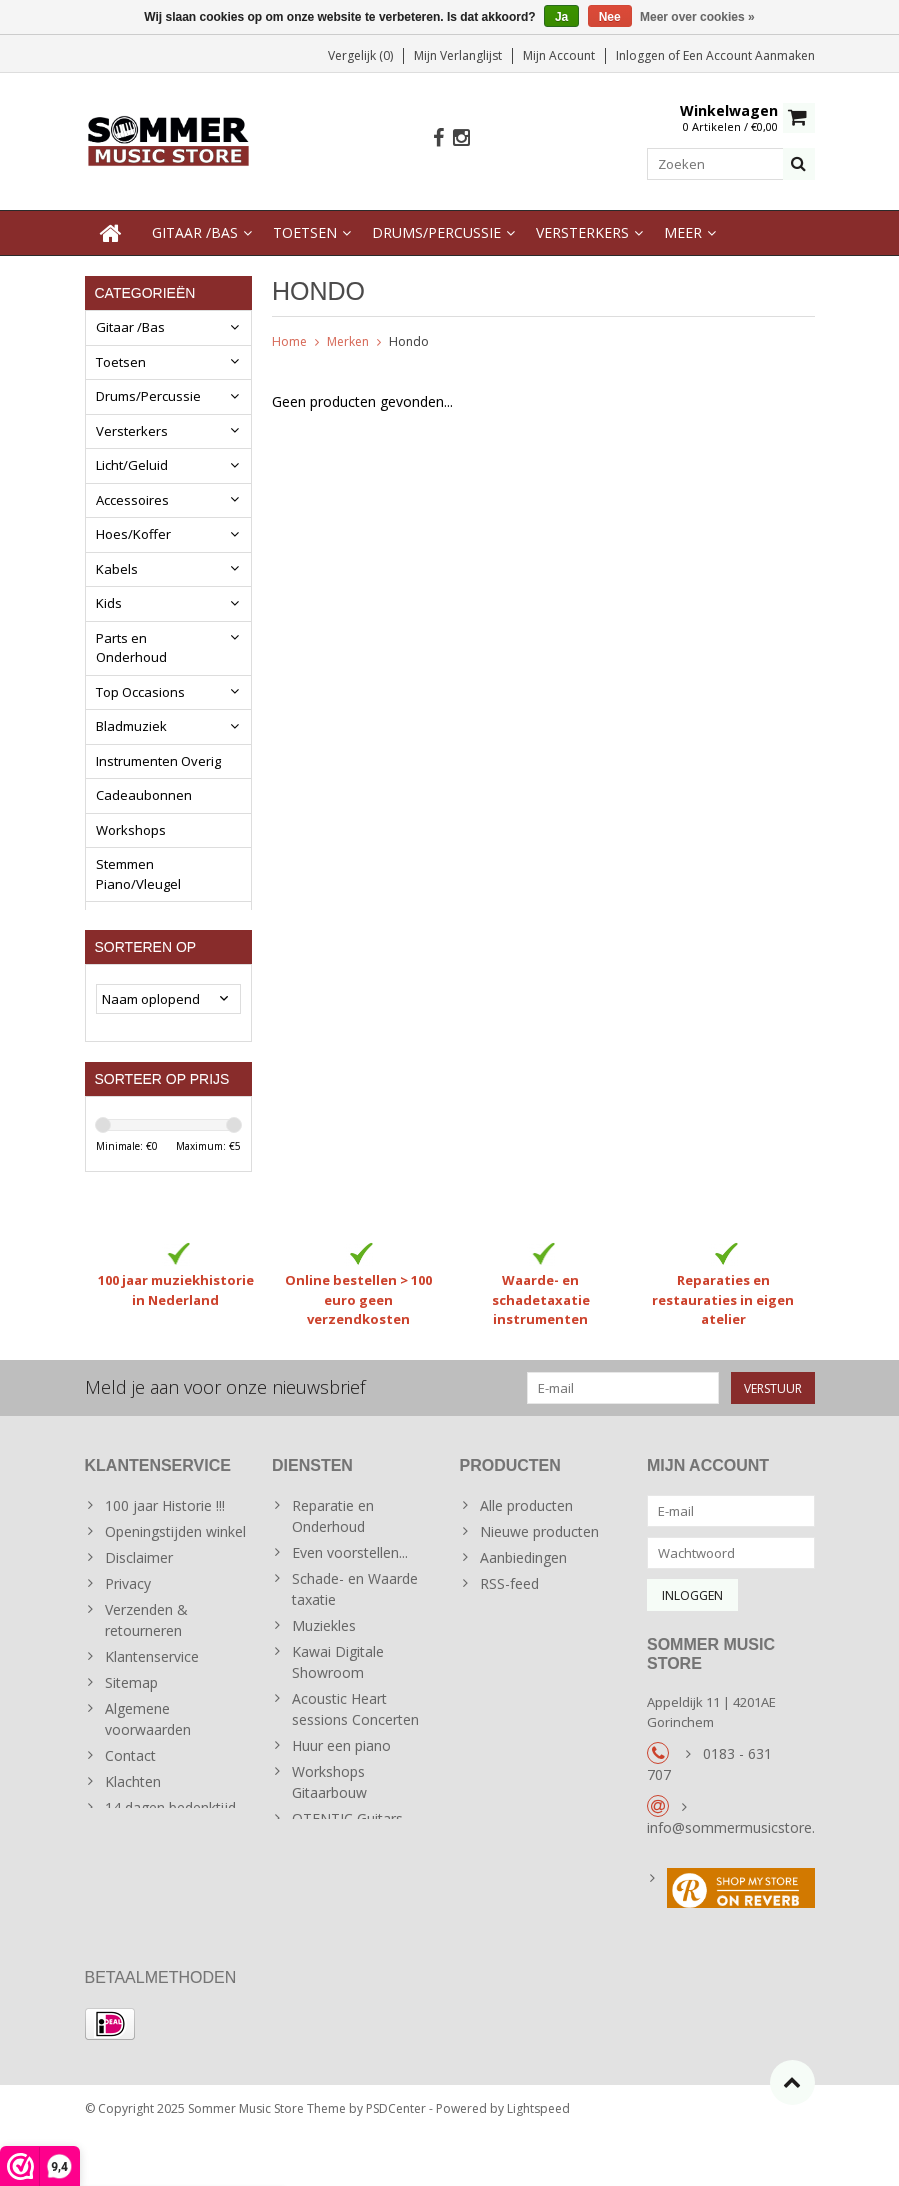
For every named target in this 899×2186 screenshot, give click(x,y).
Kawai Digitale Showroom (338, 1699)
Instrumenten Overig (158, 763)
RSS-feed (509, 1620)
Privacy (128, 1620)
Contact (130, 1792)
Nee (610, 17)
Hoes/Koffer (133, 536)
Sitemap (131, 1719)
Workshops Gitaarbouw (329, 1819)
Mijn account (559, 55)
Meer (683, 234)
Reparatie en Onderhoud (333, 1553)
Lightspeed (538, 2161)
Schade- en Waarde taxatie (355, 1626)
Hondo (409, 343)
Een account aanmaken (749, 55)
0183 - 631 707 (709, 1808)
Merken (348, 343)
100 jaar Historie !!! (165, 1542)
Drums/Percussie (436, 234)
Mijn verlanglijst (458, 55)
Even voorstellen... (350, 1589)
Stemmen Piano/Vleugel (138, 876)
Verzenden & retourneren (146, 1657)
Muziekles (324, 1662)
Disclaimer (139, 1594)
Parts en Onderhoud (131, 650)
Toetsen (305, 234)
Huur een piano (341, 1782)
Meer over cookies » (697, 17)
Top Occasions (140, 694)
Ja (561, 17)
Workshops (131, 832)
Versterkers (582, 234)
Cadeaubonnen (144, 797)
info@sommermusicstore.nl (736, 1871)
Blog (109, 920)
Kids (109, 605)
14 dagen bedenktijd (170, 1844)
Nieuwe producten (539, 1568)
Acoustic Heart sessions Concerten (355, 1746)
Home (289, 343)
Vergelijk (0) (360, 55)
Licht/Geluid (132, 467)
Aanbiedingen (523, 1594)
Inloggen (642, 55)
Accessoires (132, 502)
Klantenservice (152, 1693)
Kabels (117, 571)
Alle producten (526, 1542)
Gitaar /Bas (195, 234)
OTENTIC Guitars (347, 1855)
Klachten (133, 1818)
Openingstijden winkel (175, 1568)
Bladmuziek (131, 728)
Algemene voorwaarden (148, 1756)
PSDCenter (396, 2161)
